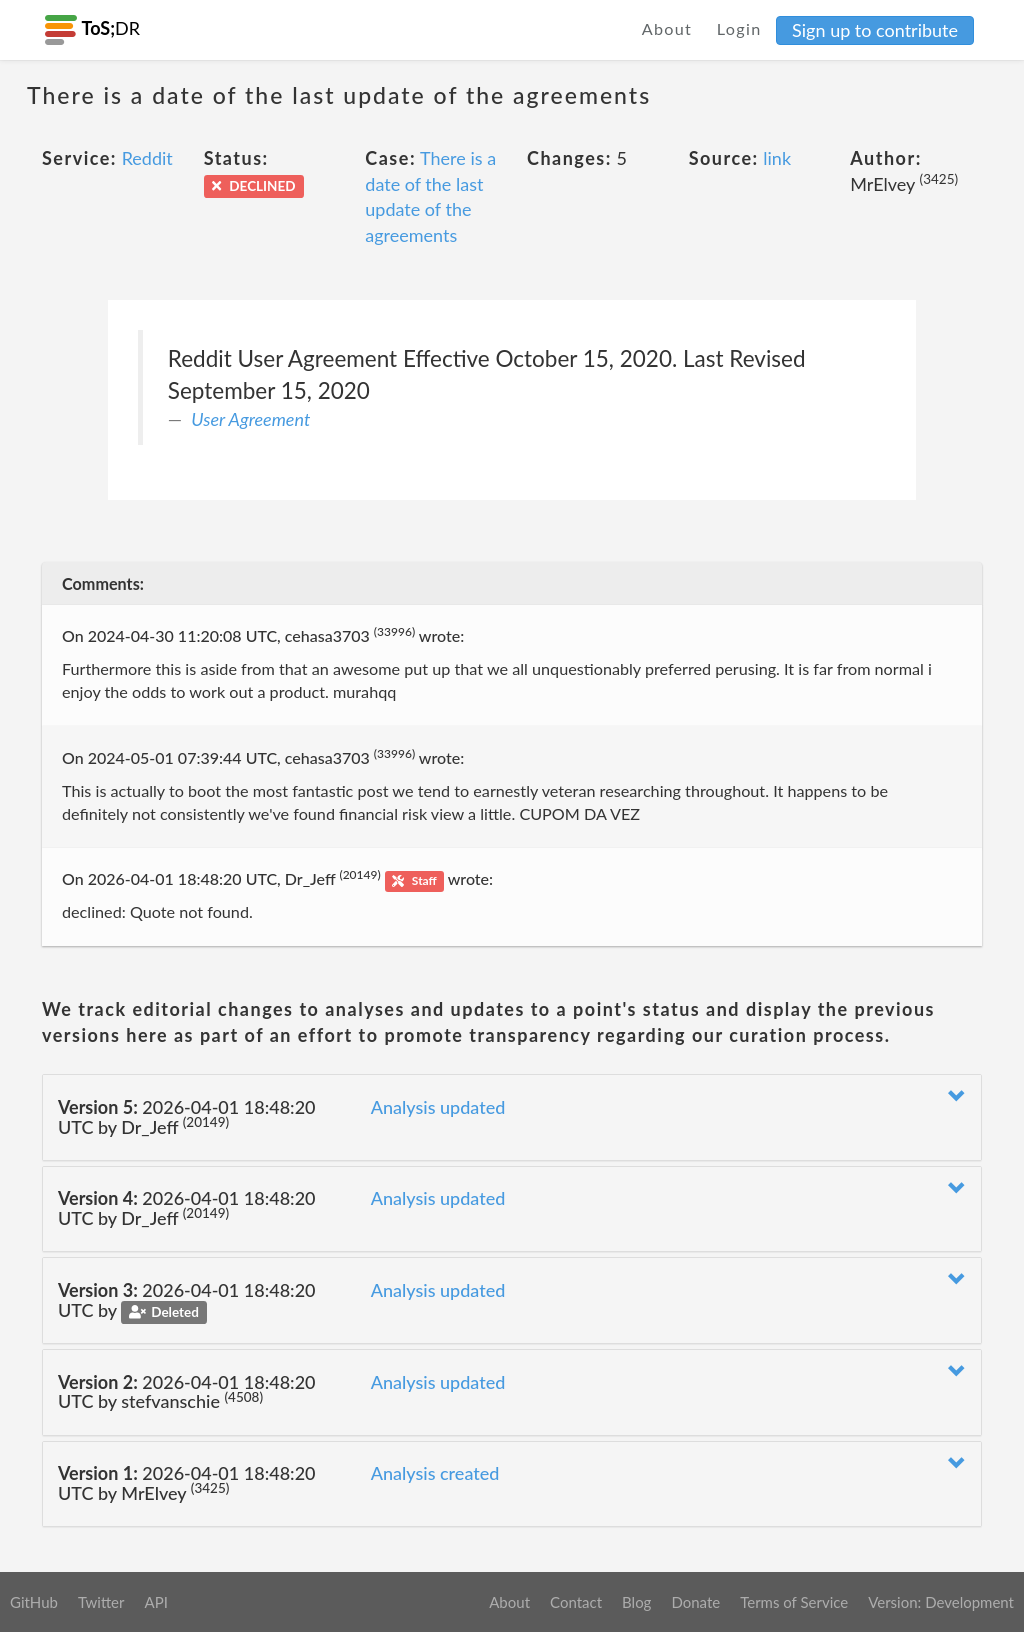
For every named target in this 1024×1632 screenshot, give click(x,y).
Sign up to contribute (875, 30)
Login (739, 28)
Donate (695, 1602)
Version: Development (941, 1602)
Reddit (147, 158)
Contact (576, 1602)
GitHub (34, 1602)
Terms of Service (794, 1602)
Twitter (101, 1602)
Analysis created (435, 1473)
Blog (636, 1602)
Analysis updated (438, 1107)
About (667, 28)
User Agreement (250, 419)
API (155, 1602)
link (777, 158)
